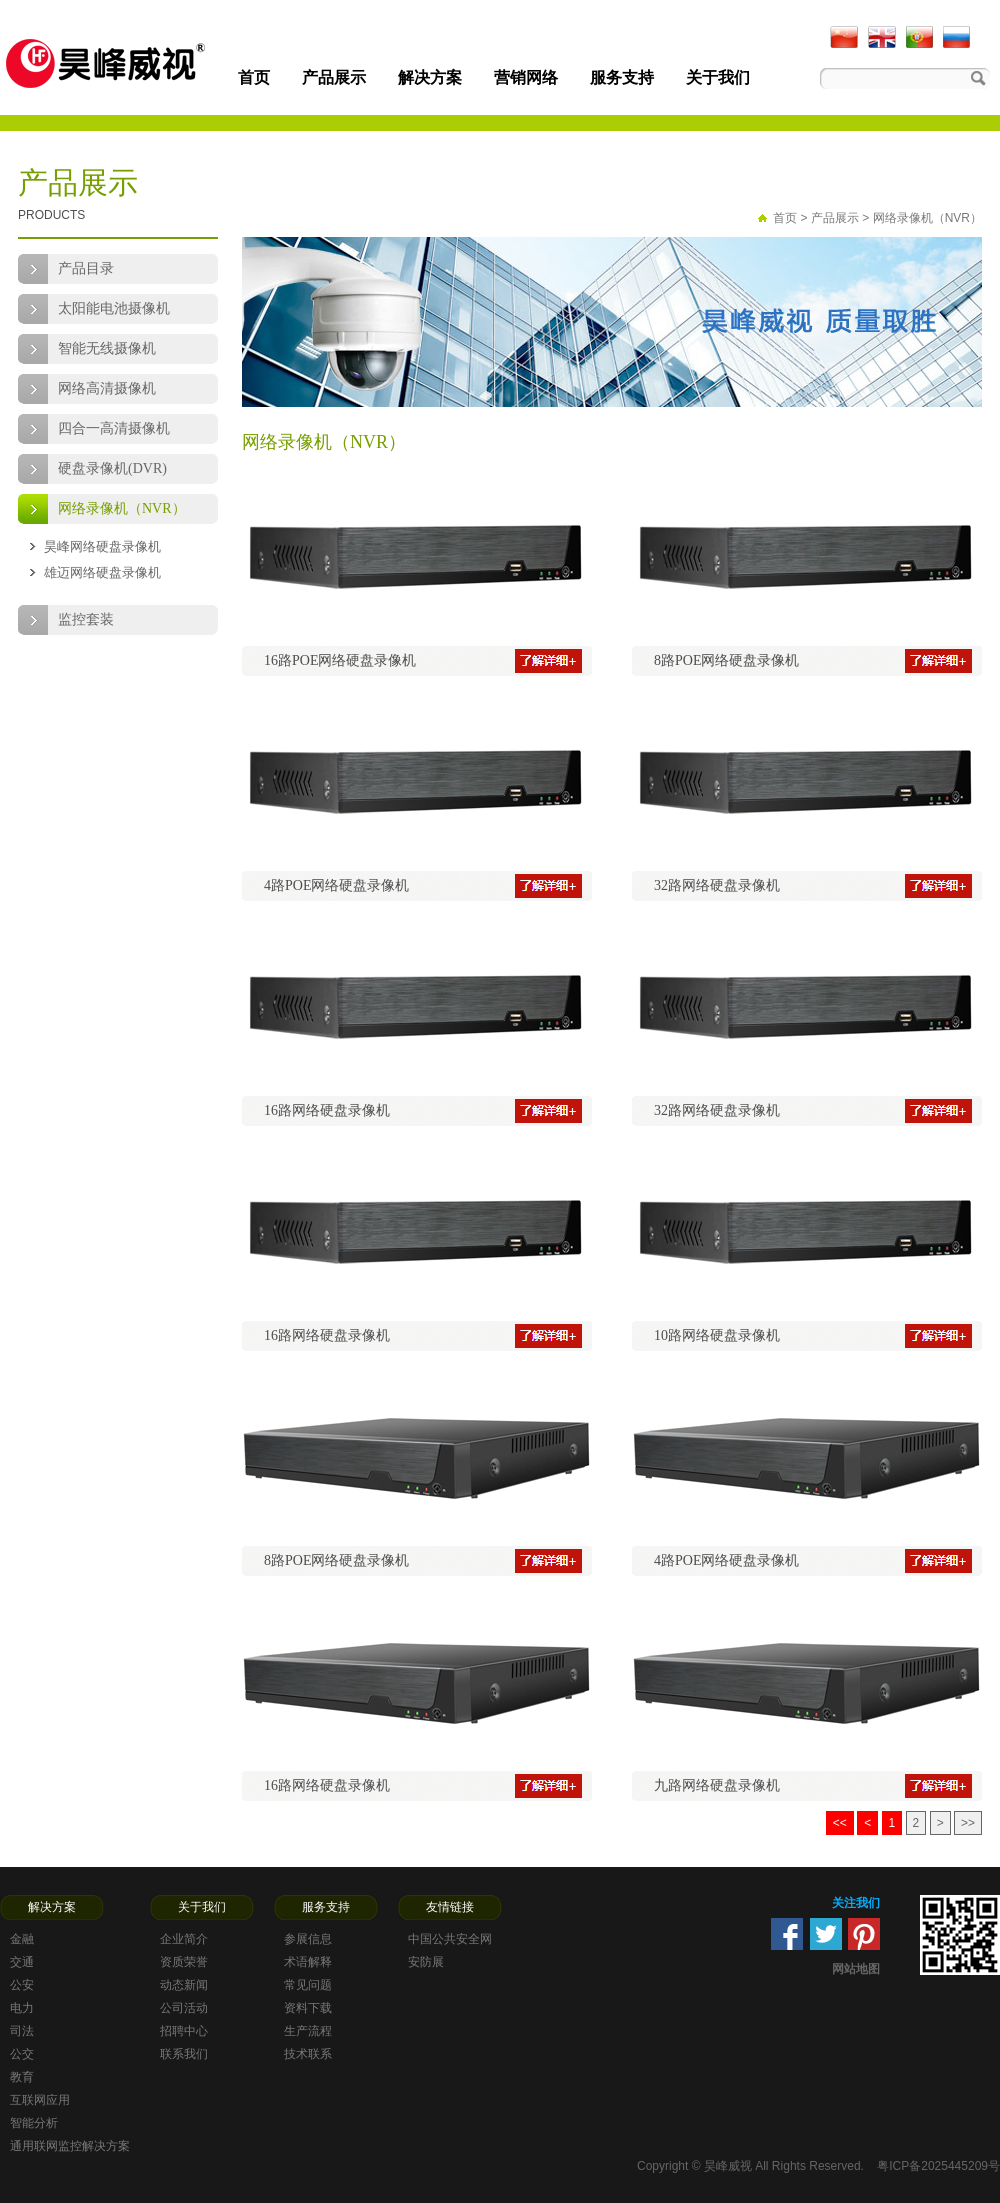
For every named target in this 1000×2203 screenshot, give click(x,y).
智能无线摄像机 (107, 348)
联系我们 (184, 2054)
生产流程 (308, 2031)
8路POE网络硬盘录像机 (726, 660)
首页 (254, 77)
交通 (22, 1962)
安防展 (426, 1962)
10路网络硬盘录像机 (717, 1335)
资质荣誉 (184, 1962)
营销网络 (526, 77)
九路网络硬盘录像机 (717, 1785)
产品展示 (334, 77)
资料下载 (308, 2008)
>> (968, 1823)
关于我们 (718, 77)
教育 (22, 2077)
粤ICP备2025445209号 (938, 2166)
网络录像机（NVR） (122, 508)
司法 (22, 2031)
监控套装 (86, 619)
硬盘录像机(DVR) (112, 468)
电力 (22, 2008)
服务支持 (622, 77)
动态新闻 (184, 1985)
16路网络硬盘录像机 (327, 1110)
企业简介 (184, 1939)
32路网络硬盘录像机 (717, 885)
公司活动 (184, 2008)
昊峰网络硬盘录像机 (102, 546)
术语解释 (308, 1962)
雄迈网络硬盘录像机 (102, 572)
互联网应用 (40, 2100)
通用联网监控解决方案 (70, 2146)
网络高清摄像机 (107, 388)
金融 (22, 1939)
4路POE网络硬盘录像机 (336, 885)
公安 (22, 1985)
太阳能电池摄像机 (114, 308)
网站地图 (856, 1969)
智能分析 (34, 2123)
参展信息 (308, 1939)
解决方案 (430, 77)
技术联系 (308, 2054)
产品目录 (86, 268)
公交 (22, 2054)
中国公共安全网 (450, 1939)
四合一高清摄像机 (114, 428)
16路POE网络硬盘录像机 (340, 660)
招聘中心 (184, 2031)
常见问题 (308, 1985)
